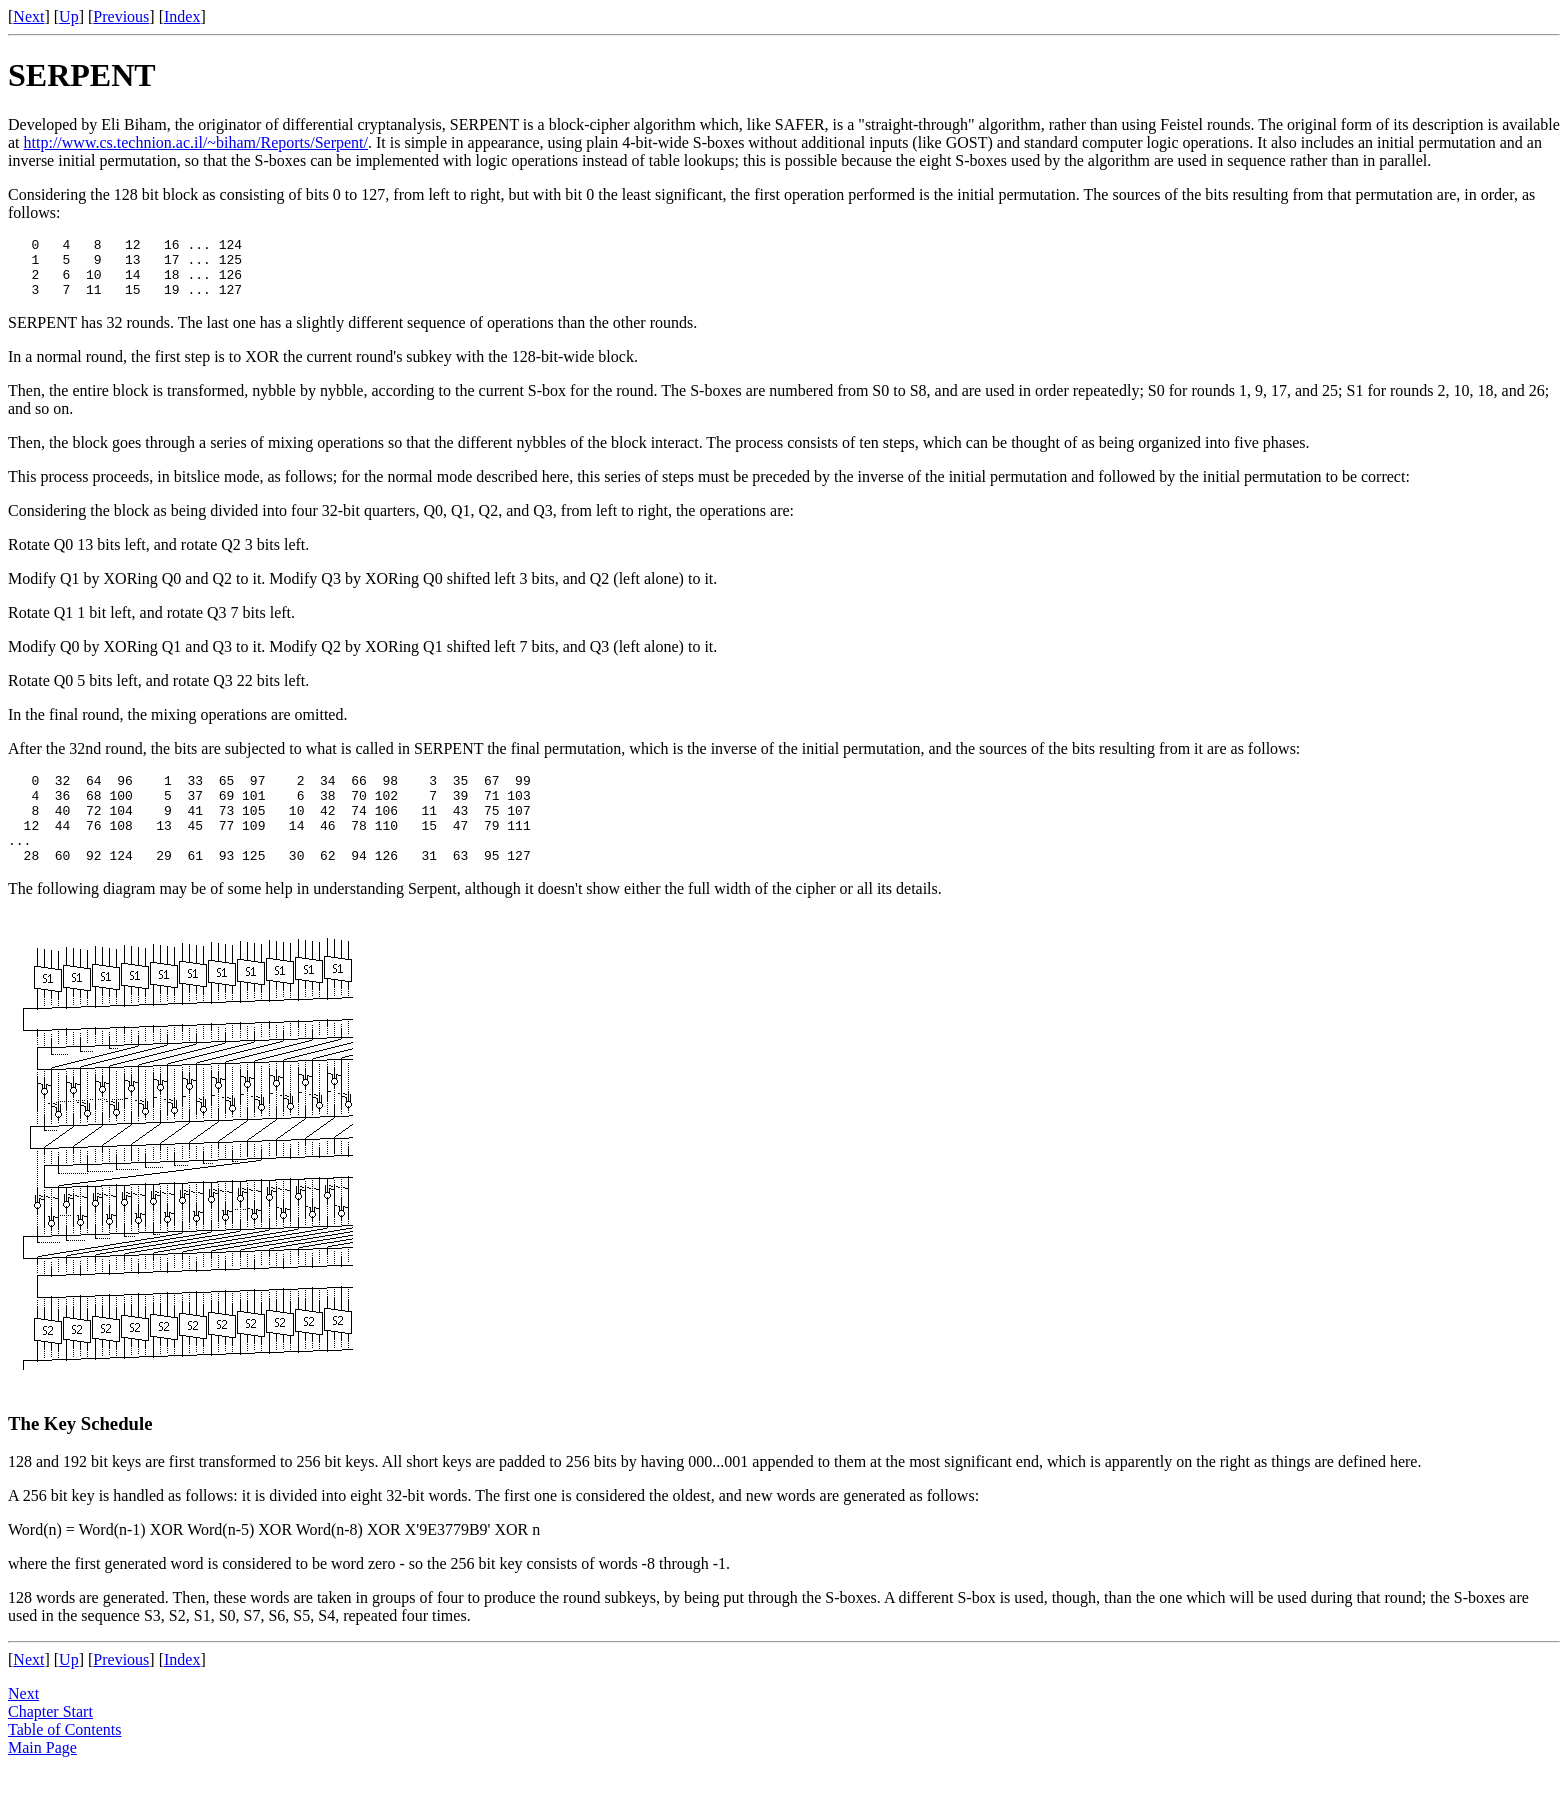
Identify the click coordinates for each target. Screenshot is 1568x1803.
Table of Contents (65, 1759)
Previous (121, 16)
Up (69, 16)
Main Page (42, 1777)
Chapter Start (50, 1741)
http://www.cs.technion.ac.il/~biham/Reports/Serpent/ (196, 142)
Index (182, 16)
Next (28, 16)
